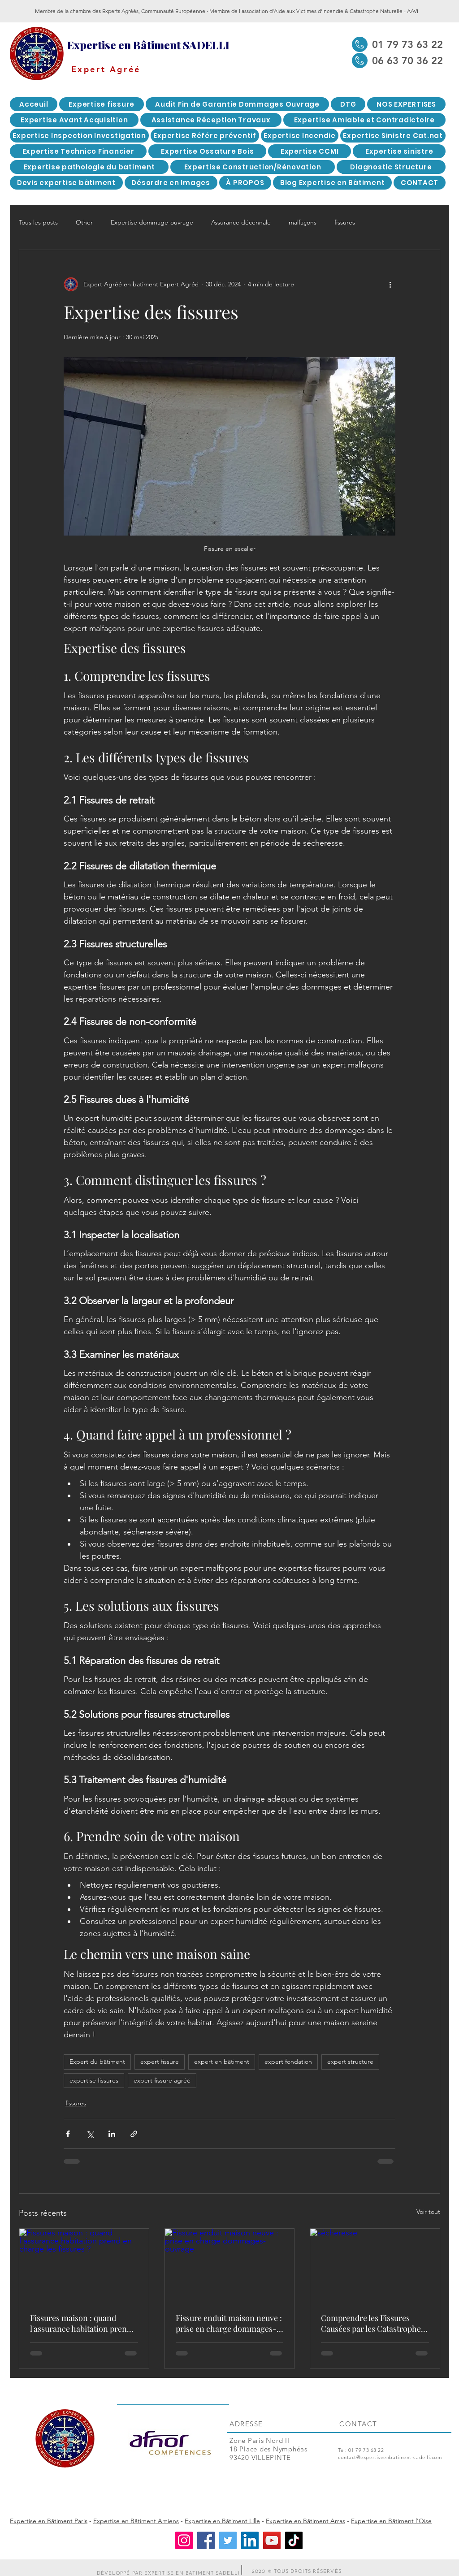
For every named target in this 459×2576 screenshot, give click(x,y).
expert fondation (288, 2061)
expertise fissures (93, 2080)
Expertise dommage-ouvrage (152, 222)
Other (84, 222)
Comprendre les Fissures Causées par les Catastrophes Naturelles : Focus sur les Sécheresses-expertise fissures (372, 2323)
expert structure (350, 2061)
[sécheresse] (375, 2265)
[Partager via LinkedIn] (112, 2134)
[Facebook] (206, 2540)
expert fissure (159, 2061)
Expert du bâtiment (97, 2061)
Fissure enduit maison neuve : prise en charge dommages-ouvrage (229, 2323)
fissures (344, 222)
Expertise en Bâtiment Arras (305, 2521)
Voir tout (428, 2212)
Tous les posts (38, 222)
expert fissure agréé (162, 2080)
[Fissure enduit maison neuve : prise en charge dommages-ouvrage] (229, 2265)
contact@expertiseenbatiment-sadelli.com (390, 2457)
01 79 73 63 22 (366, 2450)
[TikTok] (294, 2540)
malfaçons (302, 222)
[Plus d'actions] (390, 284)
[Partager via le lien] (134, 2134)
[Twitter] (228, 2540)
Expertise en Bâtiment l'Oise (391, 2521)
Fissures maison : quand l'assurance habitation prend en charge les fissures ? (80, 2323)
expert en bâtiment (221, 2061)
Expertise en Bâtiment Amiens (136, 2521)
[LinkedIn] (250, 2540)
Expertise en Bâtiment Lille (222, 2521)
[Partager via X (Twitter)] (90, 2134)
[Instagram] (184, 2540)
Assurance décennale (241, 222)
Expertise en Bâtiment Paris (48, 2521)
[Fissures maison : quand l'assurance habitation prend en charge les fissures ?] (84, 2265)
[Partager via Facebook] (68, 2134)
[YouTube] (272, 2540)
